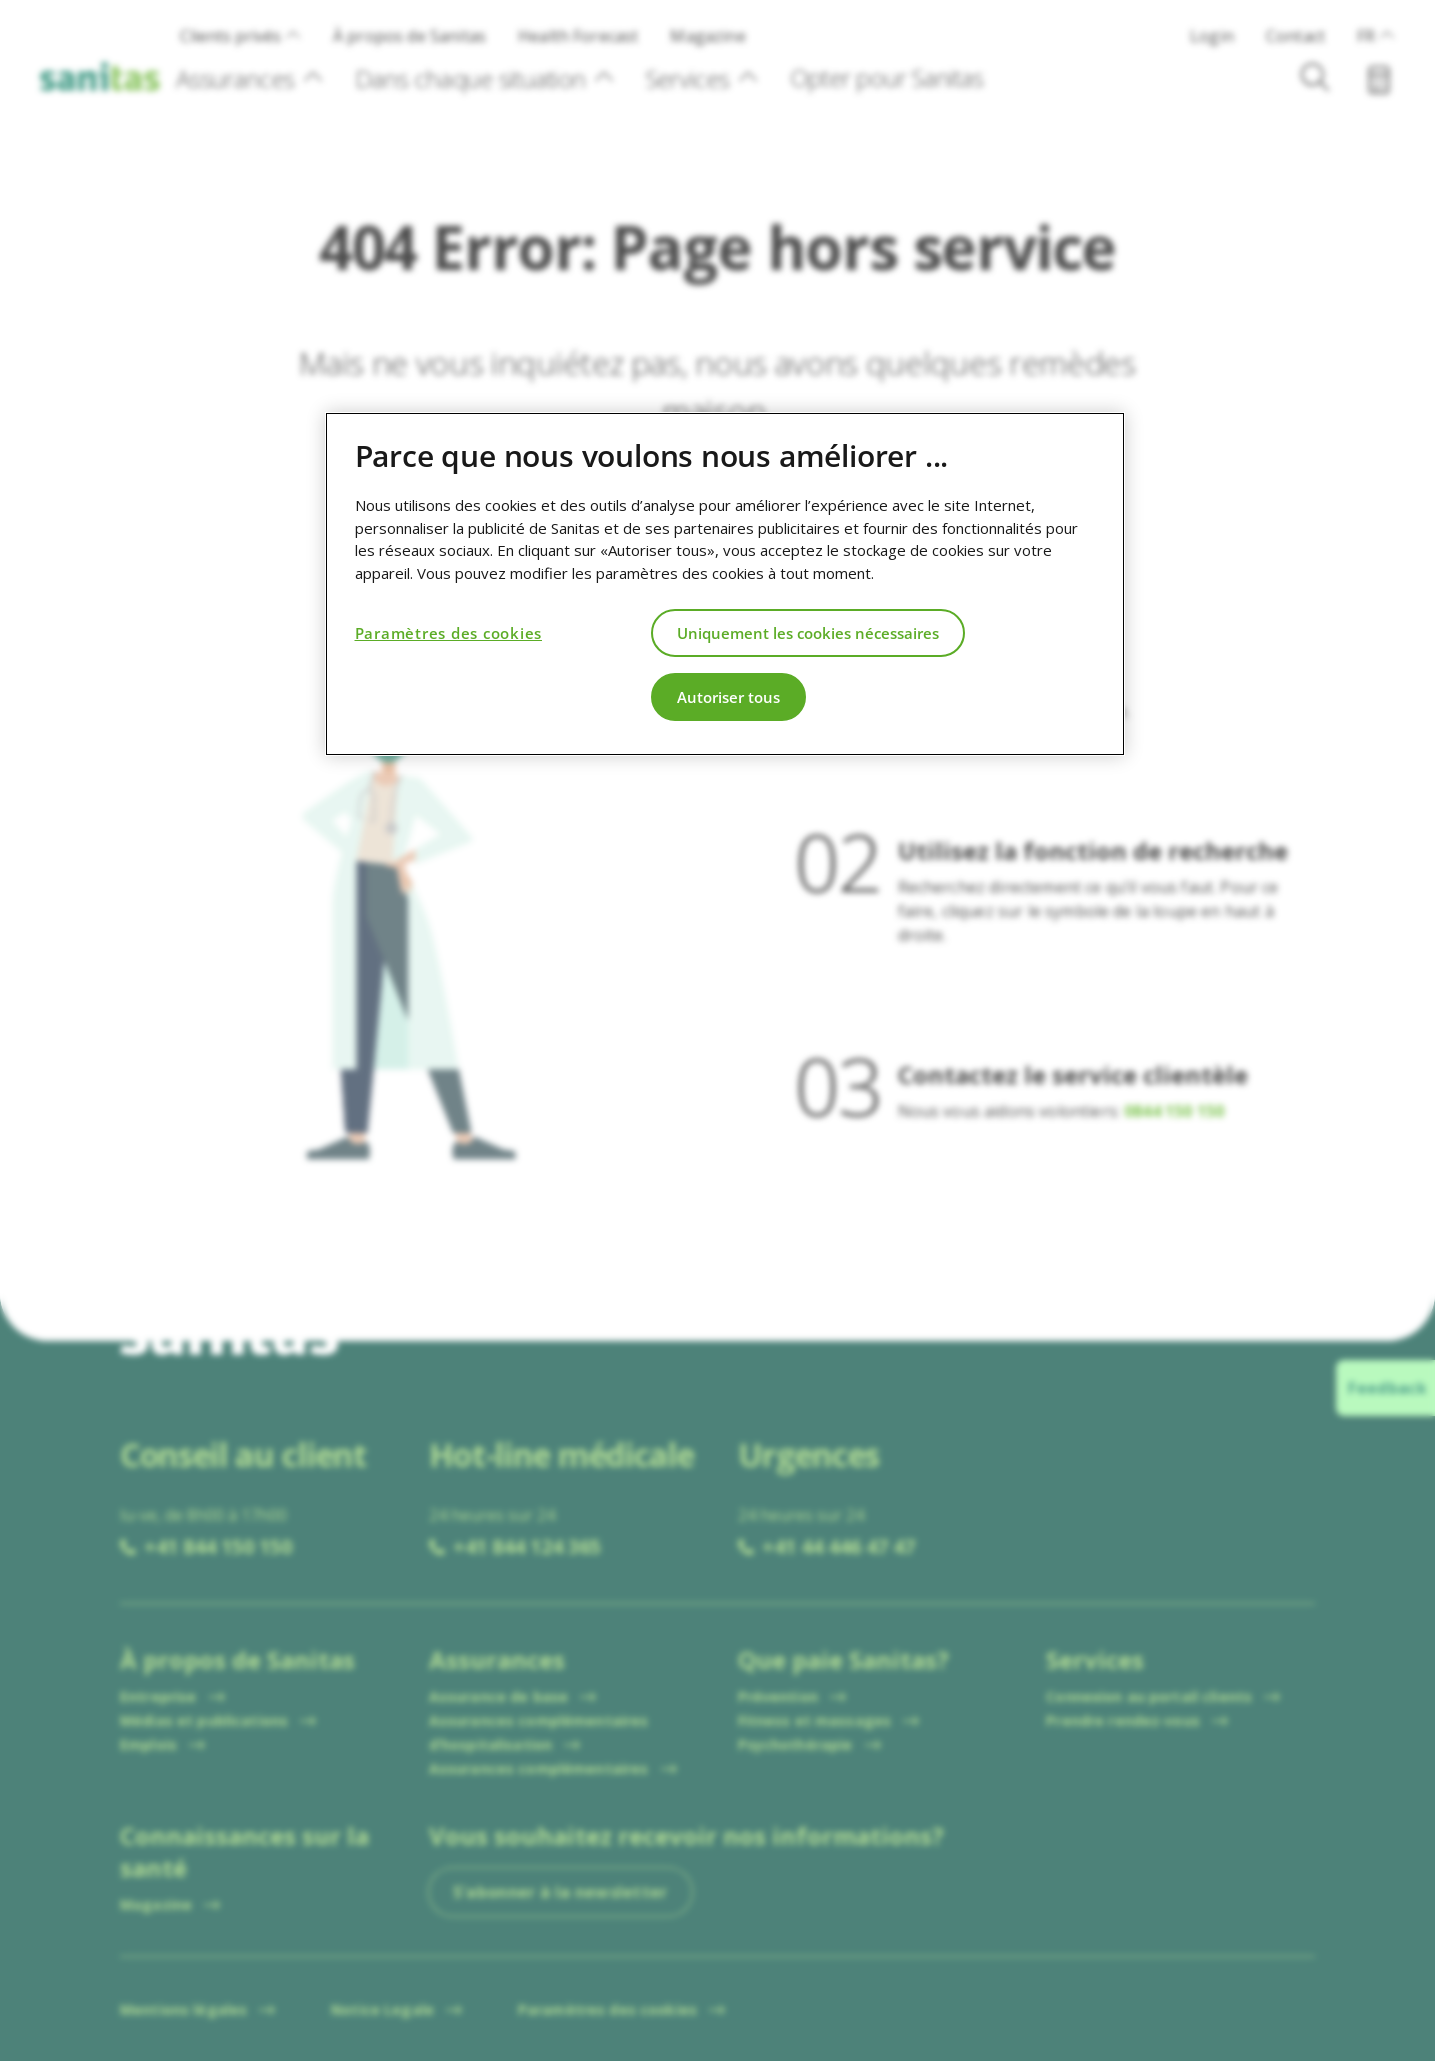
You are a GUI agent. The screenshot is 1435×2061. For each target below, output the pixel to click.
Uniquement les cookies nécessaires (808, 633)
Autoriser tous (728, 697)
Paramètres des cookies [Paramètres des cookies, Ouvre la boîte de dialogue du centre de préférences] (449, 633)
